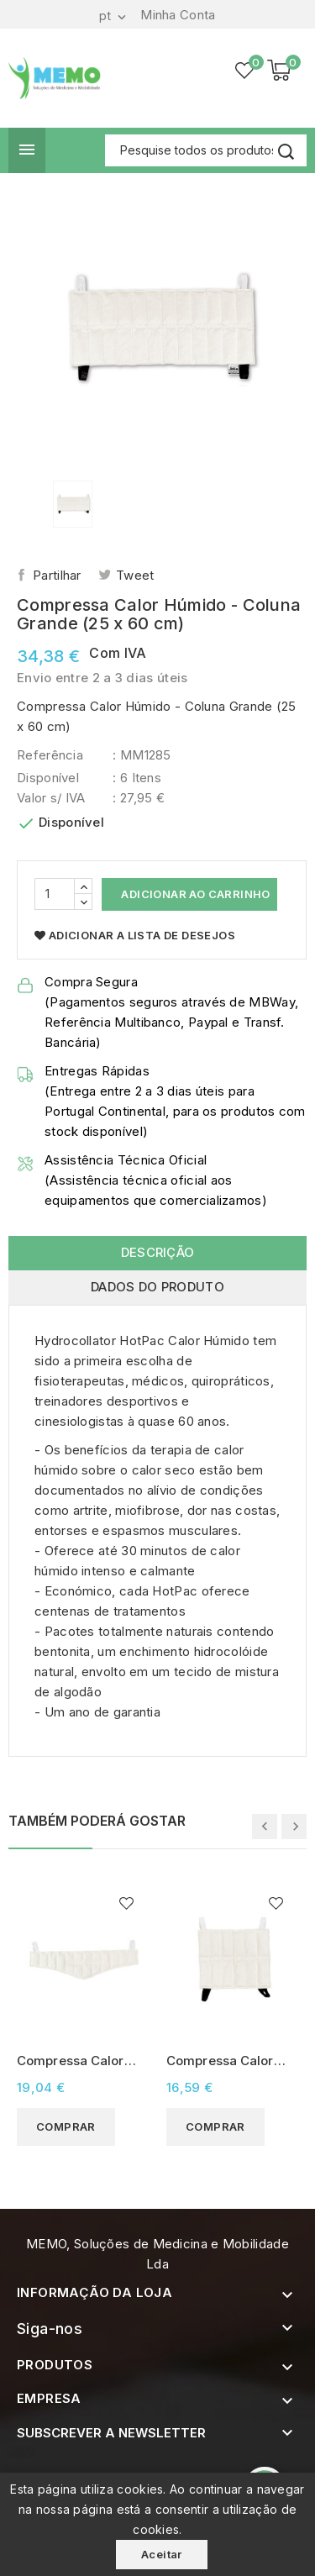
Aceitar (161, 2554)
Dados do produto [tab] (157, 1287)
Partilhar (57, 575)
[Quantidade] (54, 894)
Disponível (48, 778)
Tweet (135, 575)
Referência (50, 755)
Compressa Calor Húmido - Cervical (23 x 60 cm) (73, 2061)
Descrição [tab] (158, 1252)
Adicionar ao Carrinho (194, 894)
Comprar (66, 2126)
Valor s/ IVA (51, 798)
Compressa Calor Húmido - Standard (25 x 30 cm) (226, 2061)
